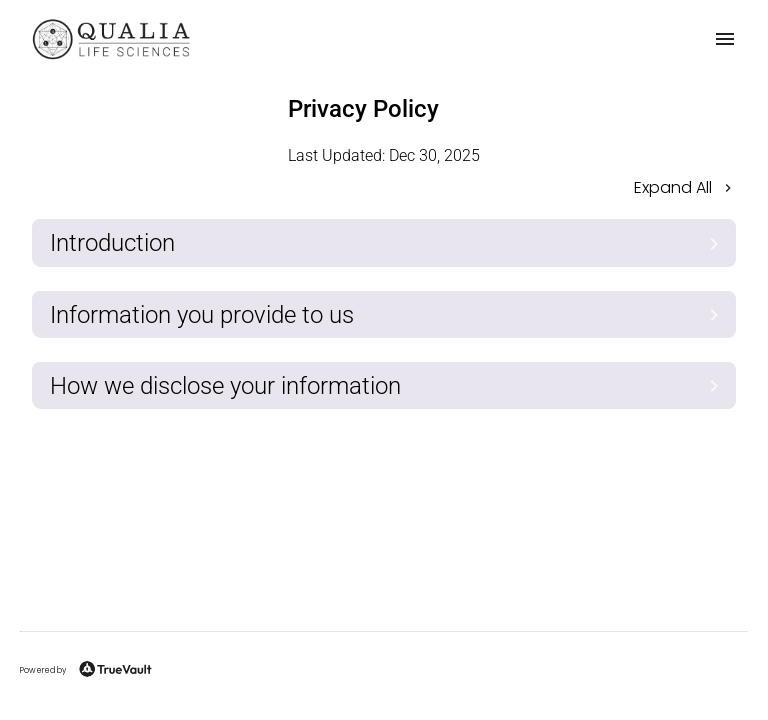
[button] (384, 189)
